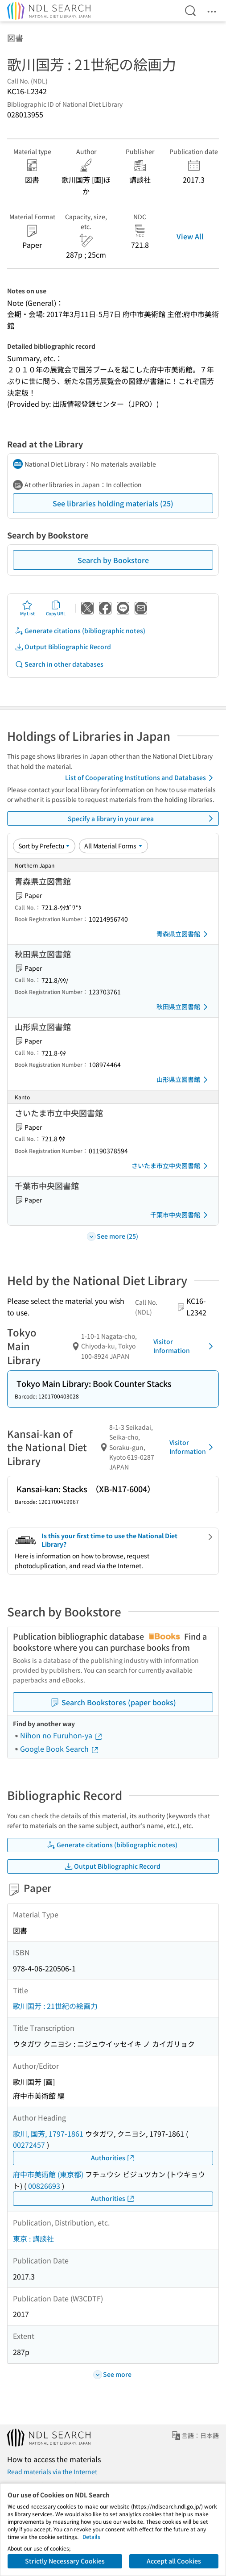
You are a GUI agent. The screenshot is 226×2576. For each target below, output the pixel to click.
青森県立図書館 (183, 934)
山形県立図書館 (183, 1079)
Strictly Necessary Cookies (65, 2560)
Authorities (113, 2158)
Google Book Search (59, 1748)
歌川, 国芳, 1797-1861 (48, 2133)
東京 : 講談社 (33, 2238)
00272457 (29, 2144)
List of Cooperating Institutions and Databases (140, 777)
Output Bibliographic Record (63, 646)
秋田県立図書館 (183, 1007)
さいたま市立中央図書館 (171, 1166)
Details (91, 2536)
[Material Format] (113, 846)
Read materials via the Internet (52, 2471)
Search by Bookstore (113, 560)
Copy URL (56, 608)
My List (27, 608)
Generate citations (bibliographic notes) (80, 630)
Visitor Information (184, 1346)
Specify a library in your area (142, 818)
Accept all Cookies (174, 2560)
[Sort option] (44, 846)
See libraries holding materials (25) (113, 503)
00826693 (44, 2185)
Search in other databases (59, 664)
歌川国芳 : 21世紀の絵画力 (55, 2005)
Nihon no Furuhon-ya (61, 1735)
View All (190, 236)
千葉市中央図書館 (180, 1215)
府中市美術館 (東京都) (48, 2174)
